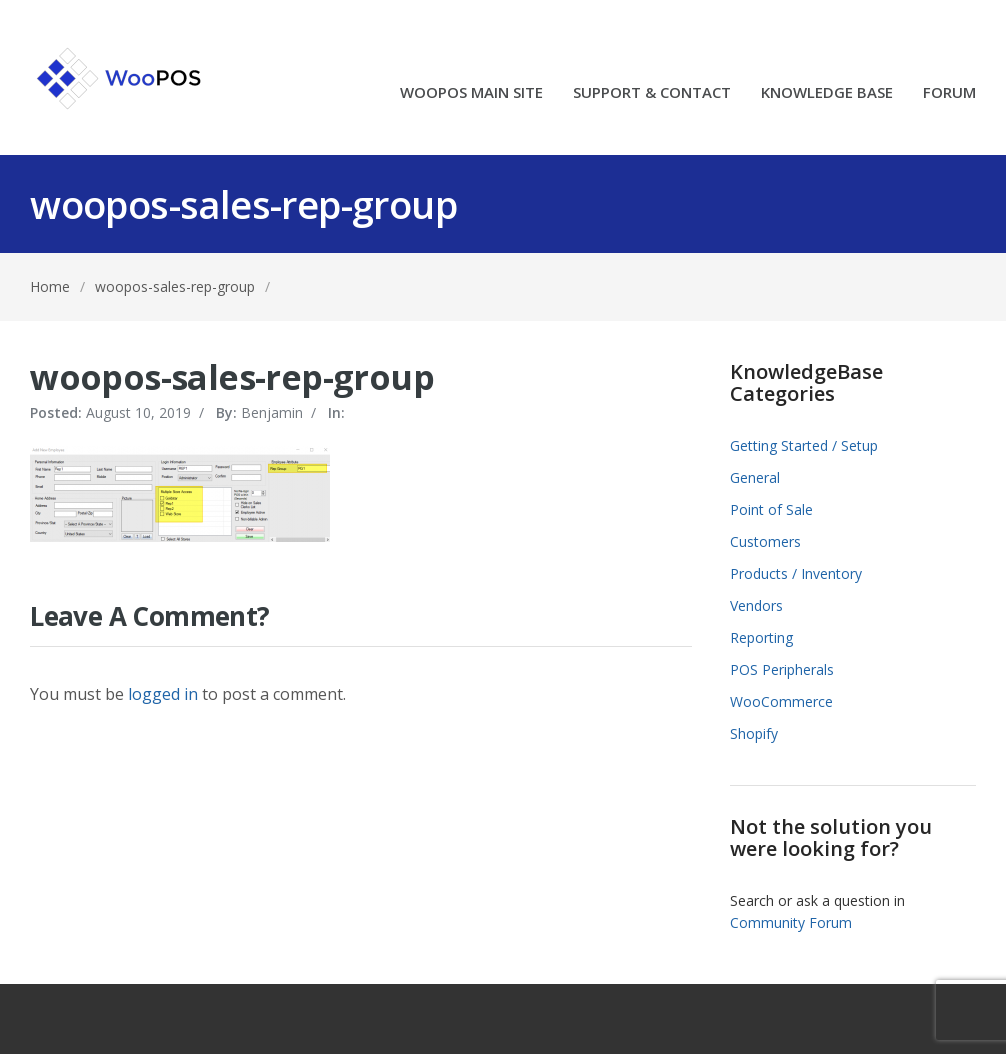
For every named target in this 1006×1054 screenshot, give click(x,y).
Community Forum (791, 922)
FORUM (949, 93)
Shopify (754, 733)
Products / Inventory (796, 573)
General (755, 477)
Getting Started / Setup (804, 445)
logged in (163, 694)
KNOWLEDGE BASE (827, 93)
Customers (765, 541)
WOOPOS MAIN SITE (471, 93)
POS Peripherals (782, 669)
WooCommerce (781, 701)
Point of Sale (771, 509)
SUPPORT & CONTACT (652, 93)
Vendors (756, 605)
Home (50, 286)
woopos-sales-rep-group (175, 286)
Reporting (761, 637)
